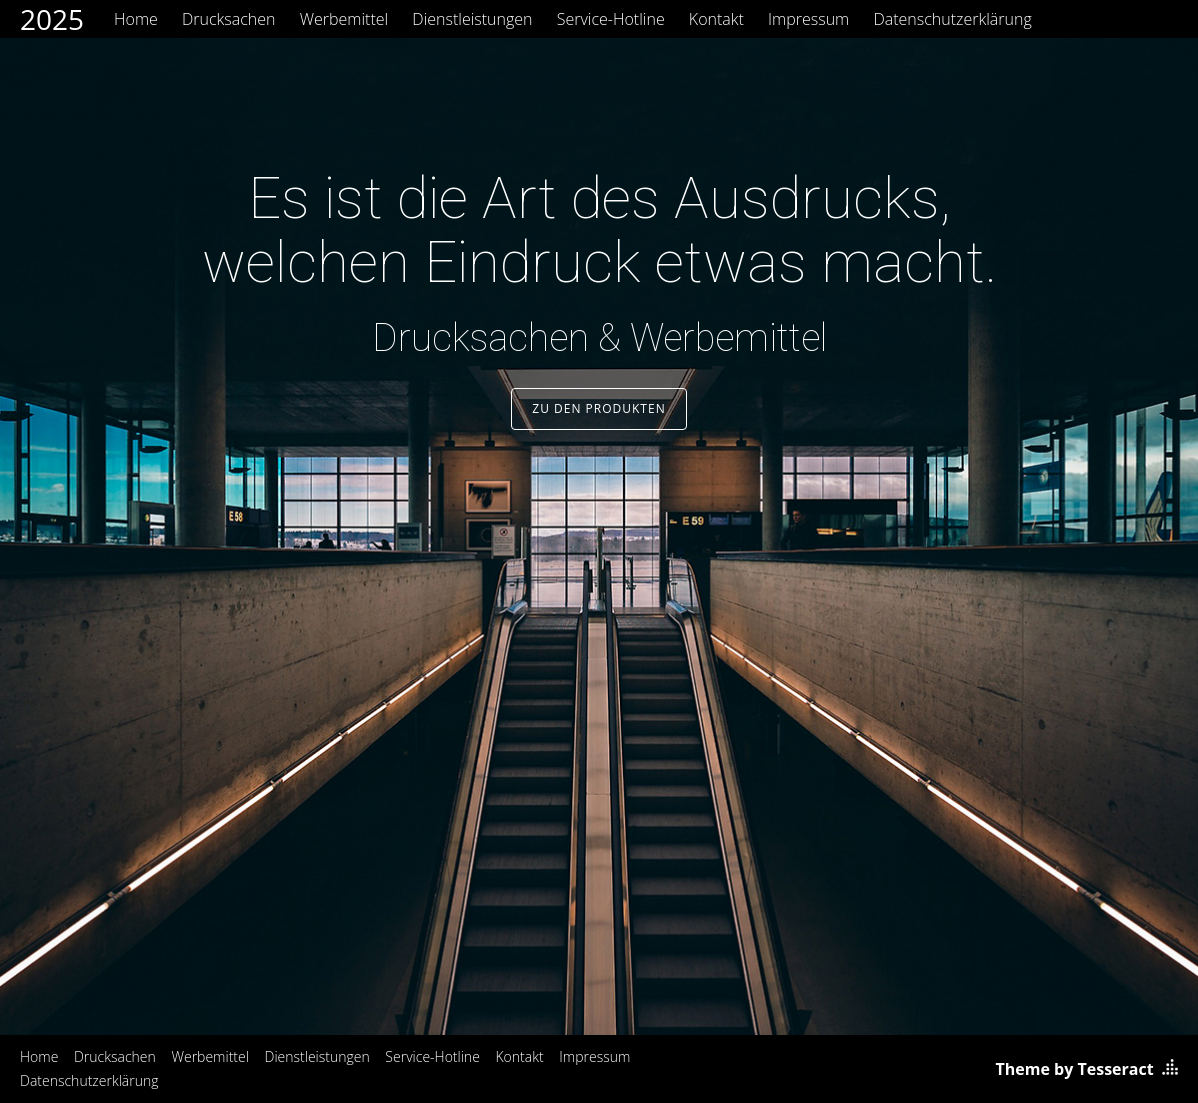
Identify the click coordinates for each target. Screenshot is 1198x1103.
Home (136, 19)
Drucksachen (229, 19)
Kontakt (716, 19)
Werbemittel (344, 19)
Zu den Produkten (598, 408)
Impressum (808, 19)
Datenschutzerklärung (952, 19)
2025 (52, 19)
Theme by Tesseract (1075, 1069)
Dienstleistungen (472, 19)
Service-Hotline (611, 19)
